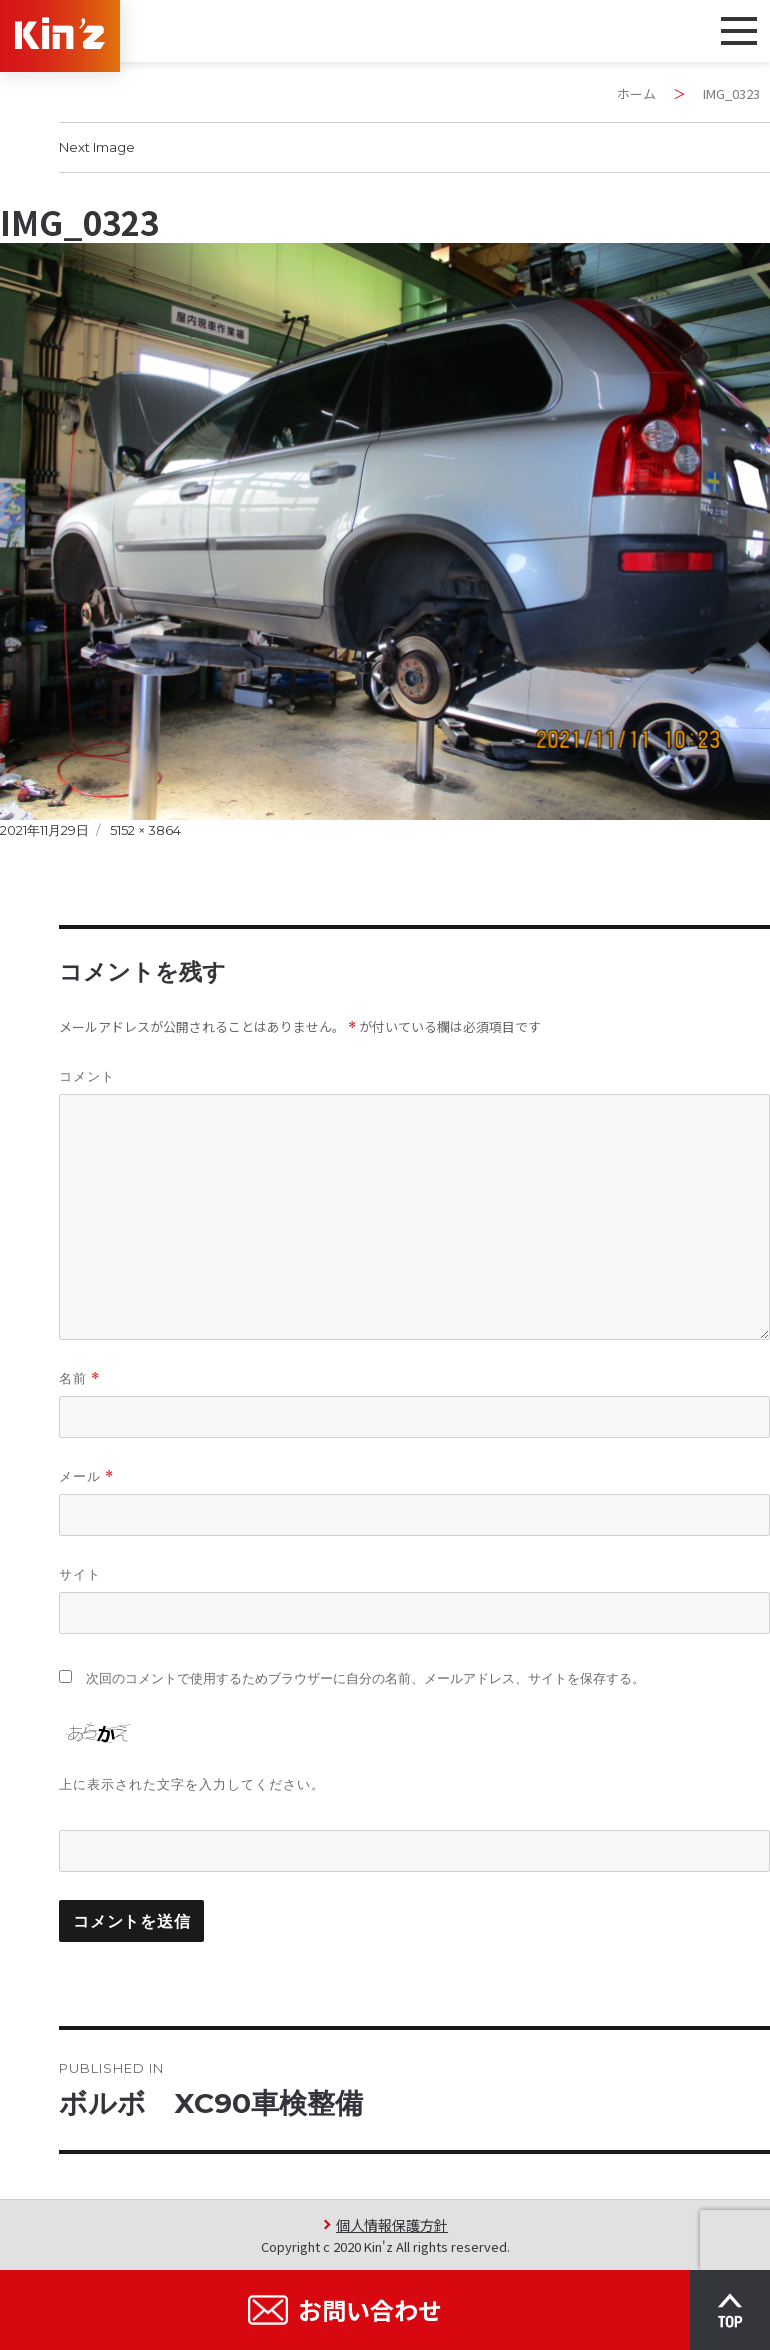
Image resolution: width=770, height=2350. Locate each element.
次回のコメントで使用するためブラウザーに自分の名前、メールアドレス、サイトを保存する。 (365, 1678)
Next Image (97, 147)
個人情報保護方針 (392, 2224)
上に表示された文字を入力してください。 (192, 1784)
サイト (80, 1574)
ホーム (636, 93)
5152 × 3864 (145, 830)
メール (86, 1476)
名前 (79, 1378)
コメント (87, 1076)
